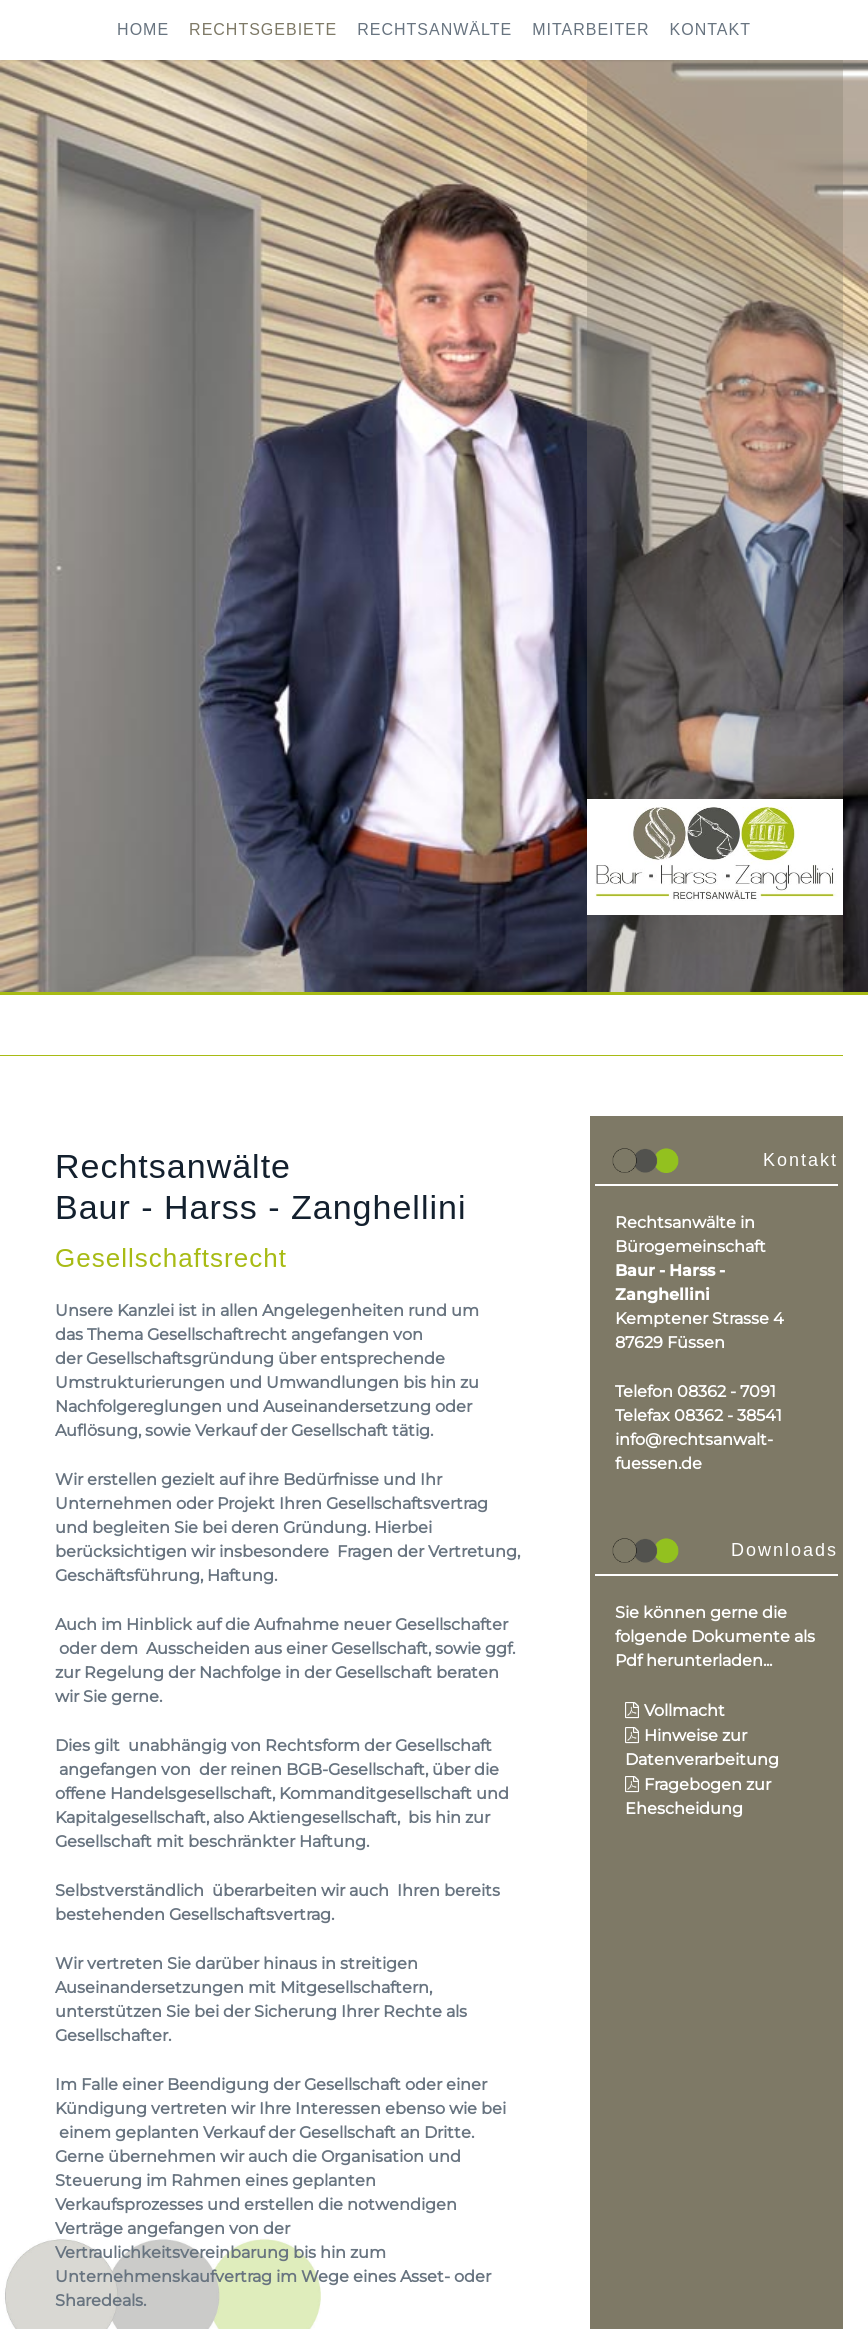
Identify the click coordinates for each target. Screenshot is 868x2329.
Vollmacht (684, 1710)
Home (143, 29)
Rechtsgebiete (263, 29)
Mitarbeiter (590, 29)
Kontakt (710, 29)
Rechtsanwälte (434, 29)
